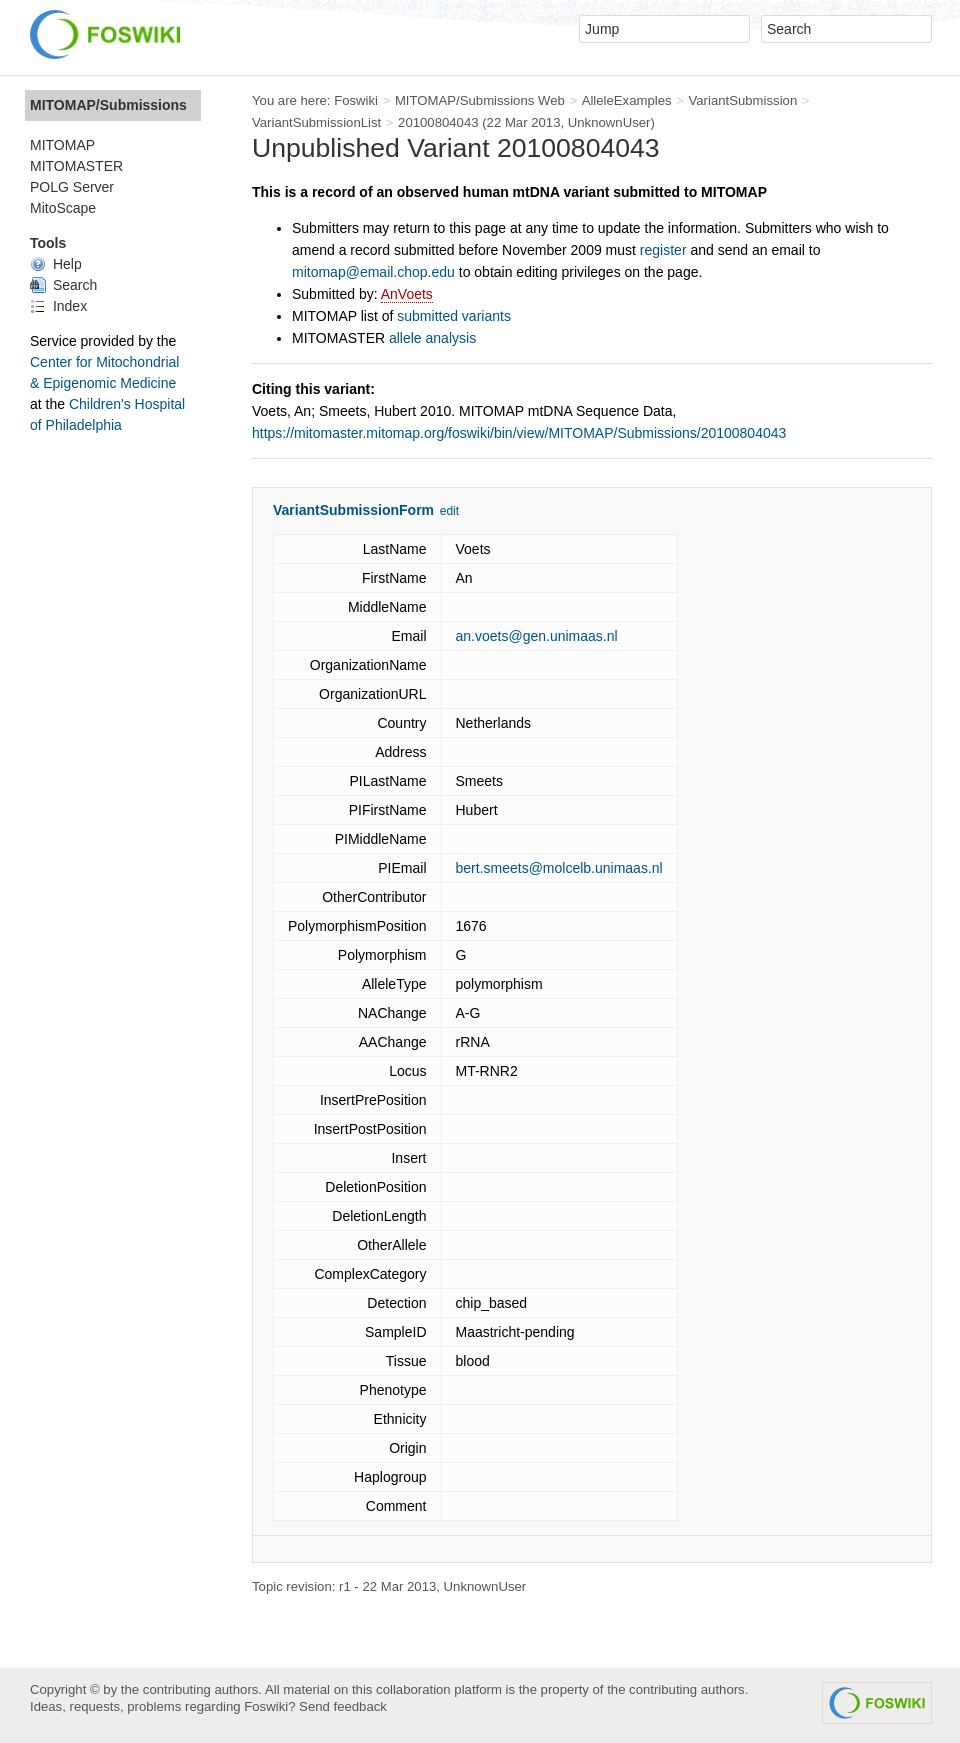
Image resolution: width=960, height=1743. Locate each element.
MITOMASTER (76, 166)
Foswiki (356, 100)
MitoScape (63, 208)
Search (63, 285)
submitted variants (454, 316)
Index (58, 306)
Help (56, 264)
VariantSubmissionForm (353, 510)
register (663, 250)
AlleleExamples (627, 100)
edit (449, 511)
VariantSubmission (742, 100)
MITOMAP (62, 145)
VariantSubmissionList (316, 122)
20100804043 (438, 122)
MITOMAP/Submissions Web (480, 100)
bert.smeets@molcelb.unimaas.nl (559, 868)
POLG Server (72, 187)
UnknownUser (609, 122)
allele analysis (432, 338)
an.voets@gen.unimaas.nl (537, 636)
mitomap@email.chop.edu (373, 272)
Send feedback (343, 1706)
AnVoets (407, 294)
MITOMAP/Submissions (108, 105)
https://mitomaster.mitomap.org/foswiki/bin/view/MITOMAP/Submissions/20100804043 (519, 433)
